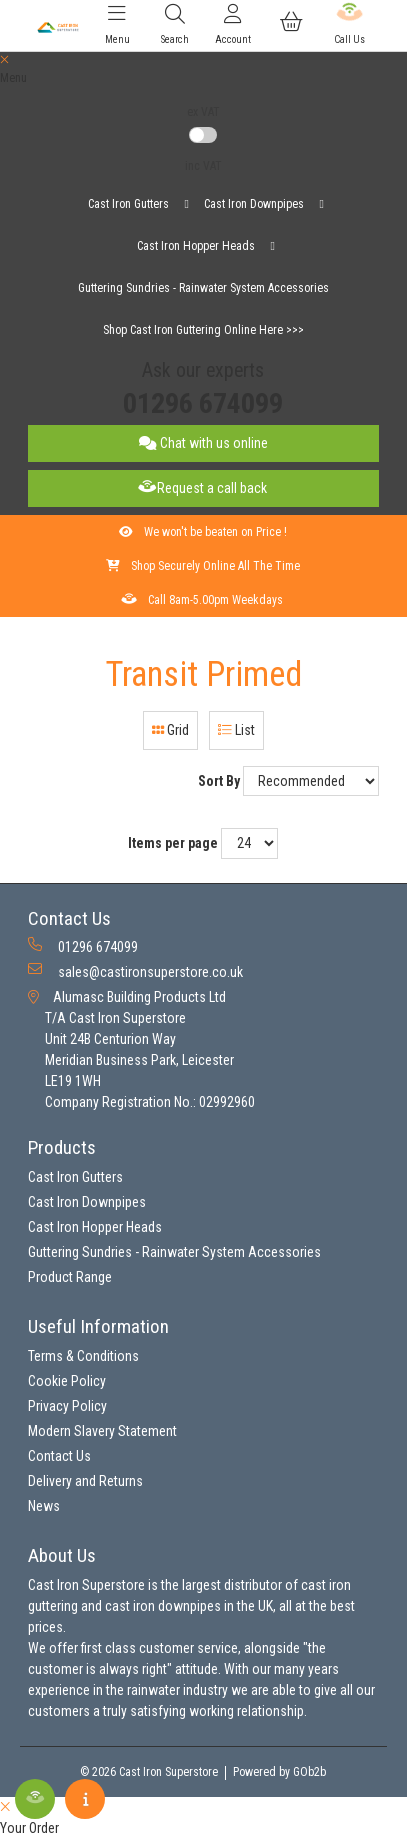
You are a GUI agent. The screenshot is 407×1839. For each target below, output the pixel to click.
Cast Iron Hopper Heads (196, 246)
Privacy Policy (67, 1406)
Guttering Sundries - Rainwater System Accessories (203, 288)
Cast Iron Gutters (128, 204)
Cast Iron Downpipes (254, 204)
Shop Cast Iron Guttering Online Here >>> (203, 330)
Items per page (173, 843)
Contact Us (59, 1456)
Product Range (70, 1277)
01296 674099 (203, 403)
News (44, 1506)
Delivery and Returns (85, 1481)
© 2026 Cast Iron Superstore (149, 1772)
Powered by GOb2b (279, 1772)
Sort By (219, 781)
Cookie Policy (67, 1381)
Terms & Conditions (83, 1356)
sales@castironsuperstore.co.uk (135, 971)
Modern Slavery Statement (102, 1431)
